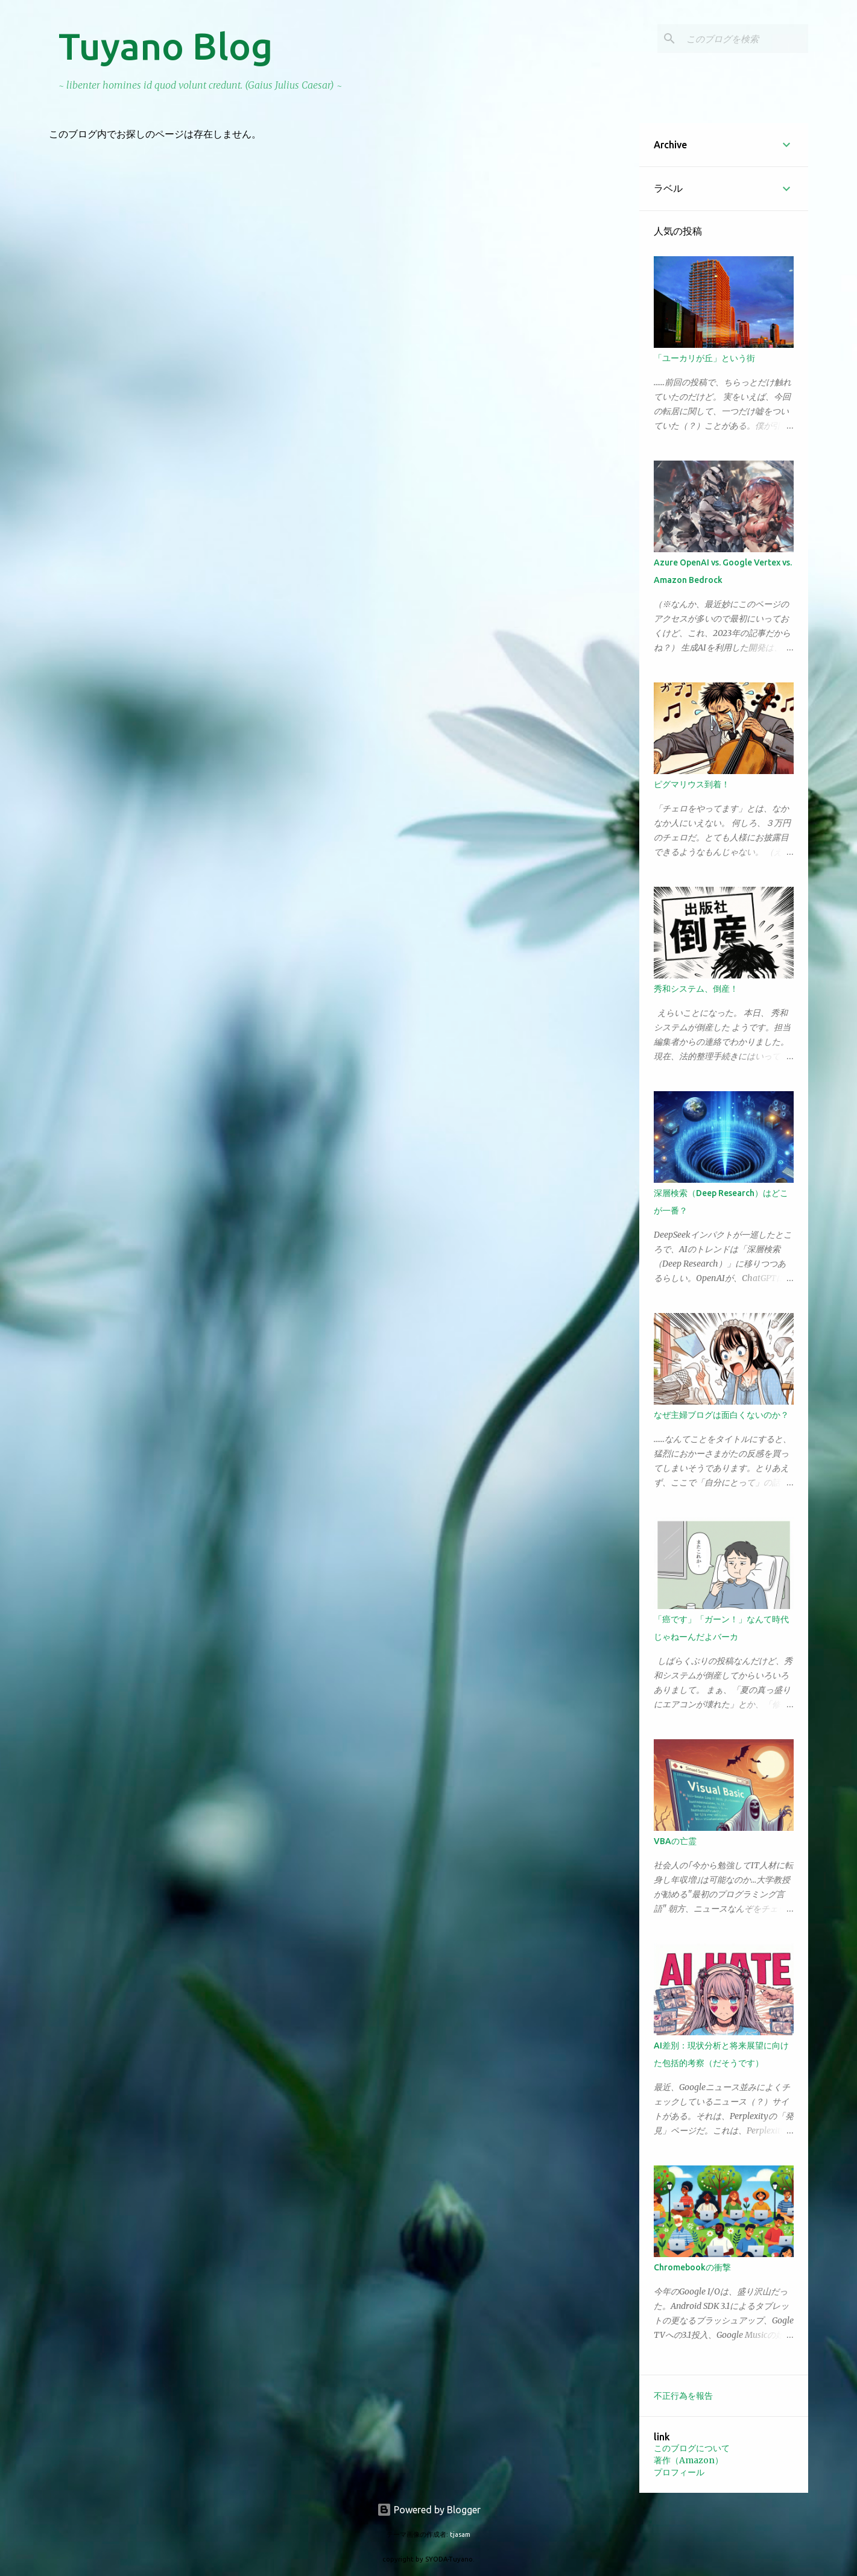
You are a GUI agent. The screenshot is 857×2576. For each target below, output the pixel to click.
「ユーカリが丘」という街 (704, 358)
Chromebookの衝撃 (692, 2267)
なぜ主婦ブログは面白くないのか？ (721, 1415)
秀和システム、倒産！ (696, 989)
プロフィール (679, 2472)
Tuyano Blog (166, 46)
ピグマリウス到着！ (692, 784)
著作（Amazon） (688, 2460)
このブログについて (692, 2448)
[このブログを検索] (744, 38)
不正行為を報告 (683, 2395)
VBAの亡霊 (675, 1841)
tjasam (460, 2534)
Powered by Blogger (429, 2509)
